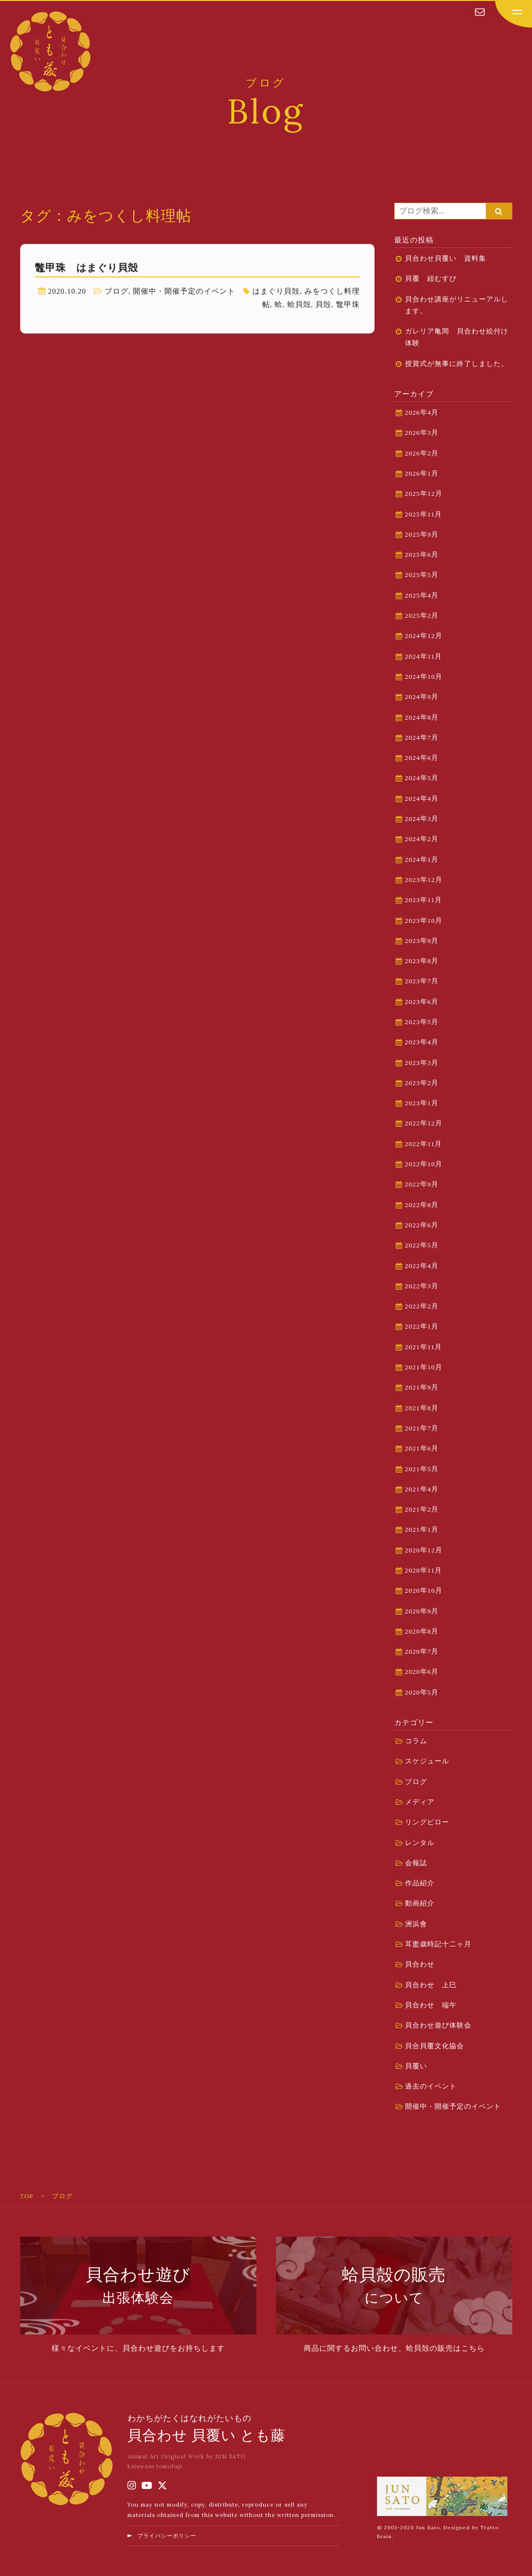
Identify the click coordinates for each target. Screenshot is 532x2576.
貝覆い (416, 2066)
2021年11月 (423, 1347)
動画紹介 (420, 1903)
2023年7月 (422, 981)
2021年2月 (422, 1509)
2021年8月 (422, 1408)
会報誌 (416, 1863)
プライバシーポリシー (166, 2536)
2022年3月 (422, 1286)
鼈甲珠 (348, 304)
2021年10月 (424, 1367)
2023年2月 (422, 1083)
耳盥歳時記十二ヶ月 (438, 1944)
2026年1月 (422, 473)
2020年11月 (423, 1570)
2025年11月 (423, 514)
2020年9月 (422, 1611)
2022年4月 (422, 1266)
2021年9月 (422, 1387)
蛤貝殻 (299, 304)
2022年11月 (423, 1144)
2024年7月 (422, 737)
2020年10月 (424, 1590)
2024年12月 (424, 635)
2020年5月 (422, 1692)
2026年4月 (422, 412)
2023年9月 (422, 940)
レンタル (420, 1843)
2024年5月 (422, 778)
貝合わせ (420, 1964)
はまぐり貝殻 (276, 291)
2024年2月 (422, 839)
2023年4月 (422, 1042)
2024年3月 (422, 818)
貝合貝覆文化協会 (434, 2046)
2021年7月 (422, 1428)
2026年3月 (422, 432)
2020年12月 (424, 1550)
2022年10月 (424, 1164)
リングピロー (427, 1822)
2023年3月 (422, 1062)
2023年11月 (423, 900)
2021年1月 (422, 1529)
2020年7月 (422, 1651)
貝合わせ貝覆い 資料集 (445, 258)
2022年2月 (422, 1306)
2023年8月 (422, 961)
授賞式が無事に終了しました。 (456, 363)
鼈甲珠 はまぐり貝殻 (86, 267)
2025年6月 (422, 554)
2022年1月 (422, 1326)
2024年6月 (422, 757)
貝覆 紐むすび (434, 278)
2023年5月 (422, 1022)
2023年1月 (422, 1103)
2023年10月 (424, 920)
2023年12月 (424, 879)
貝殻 (323, 304)
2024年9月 (422, 696)
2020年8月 (422, 1631)
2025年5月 (422, 574)
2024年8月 (422, 717)
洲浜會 (416, 1924)
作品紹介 (420, 1883)
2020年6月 (422, 1671)
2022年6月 (422, 1225)
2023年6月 (422, 1001)
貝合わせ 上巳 (431, 1985)
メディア (420, 1802)
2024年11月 (423, 656)
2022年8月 (422, 1205)
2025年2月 (422, 615)
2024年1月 (422, 859)
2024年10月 (424, 676)
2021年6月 (422, 1448)
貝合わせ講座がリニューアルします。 (456, 305)
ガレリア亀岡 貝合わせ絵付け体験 (456, 337)
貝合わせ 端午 (431, 2005)
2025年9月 (422, 534)
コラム (416, 1741)
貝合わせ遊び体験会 (438, 2025)
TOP (26, 2196)
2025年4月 (422, 595)
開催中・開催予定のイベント (184, 291)
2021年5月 (422, 1469)
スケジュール (427, 1761)
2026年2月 (422, 453)
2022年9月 (422, 1184)
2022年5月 (422, 1245)
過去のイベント (431, 2086)
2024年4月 (422, 798)
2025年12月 (424, 493)
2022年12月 (424, 1123)
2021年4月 (422, 1489)
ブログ (116, 291)
